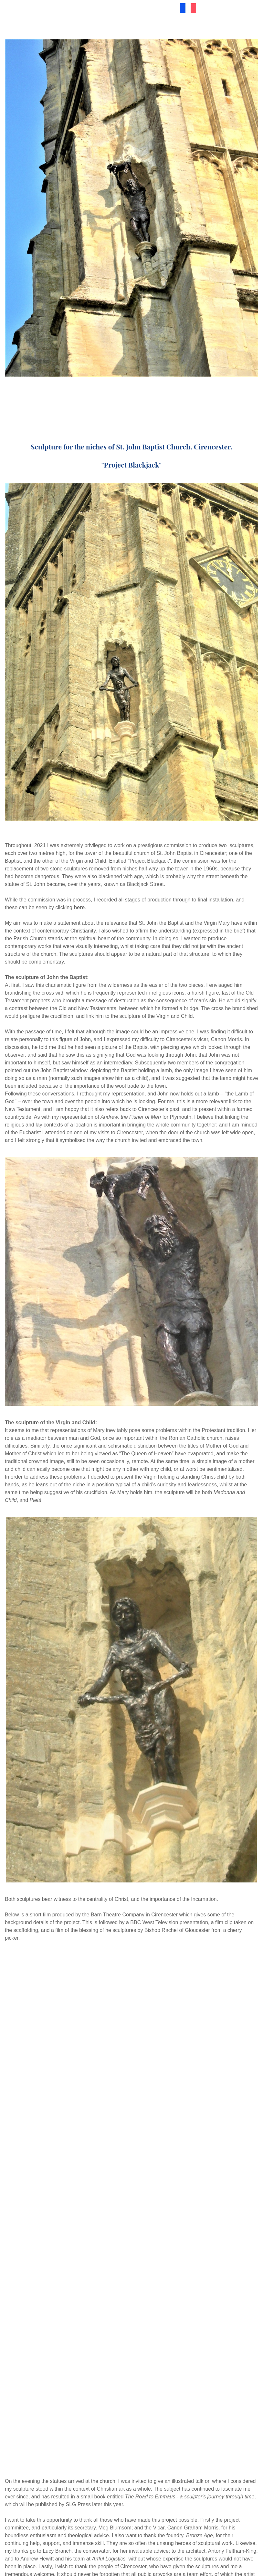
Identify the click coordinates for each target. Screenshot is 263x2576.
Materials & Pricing (143, 6)
